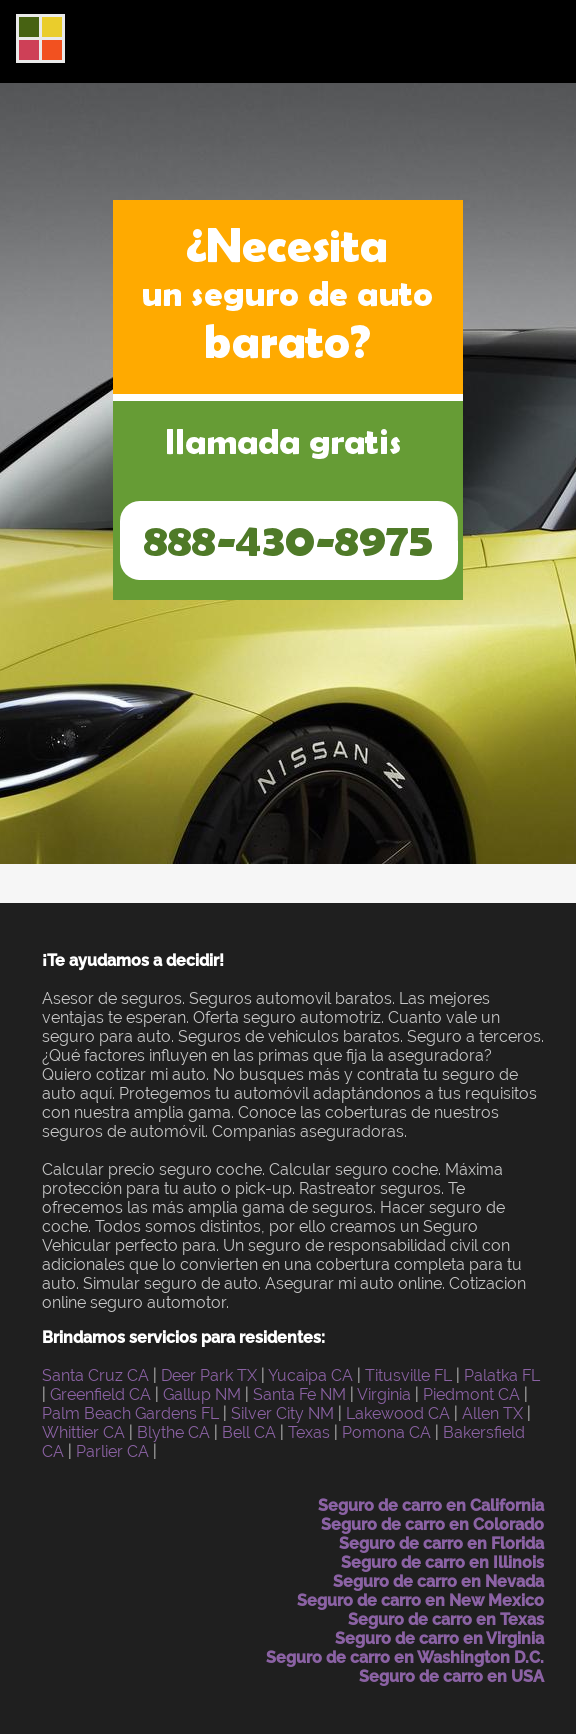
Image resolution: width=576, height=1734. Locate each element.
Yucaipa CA (310, 1375)
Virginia (384, 1394)
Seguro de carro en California (431, 1505)
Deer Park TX (209, 1375)
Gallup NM (202, 1394)
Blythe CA (173, 1432)
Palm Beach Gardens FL (130, 1413)
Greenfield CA (100, 1394)
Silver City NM (282, 1413)
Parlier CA (112, 1451)
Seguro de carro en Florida (441, 1543)
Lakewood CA (398, 1413)
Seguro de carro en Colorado (432, 1524)
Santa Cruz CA (95, 1375)
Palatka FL (502, 1375)
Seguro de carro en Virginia (439, 1638)
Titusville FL (408, 1375)
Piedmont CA (471, 1394)
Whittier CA (83, 1432)
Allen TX (492, 1413)
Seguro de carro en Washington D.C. (405, 1657)
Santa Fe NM (299, 1394)
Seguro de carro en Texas (446, 1619)
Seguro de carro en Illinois (442, 1562)
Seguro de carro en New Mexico (420, 1600)
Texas (309, 1432)
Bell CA (249, 1432)
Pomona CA (386, 1432)
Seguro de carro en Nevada (438, 1581)
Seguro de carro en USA (451, 1676)
